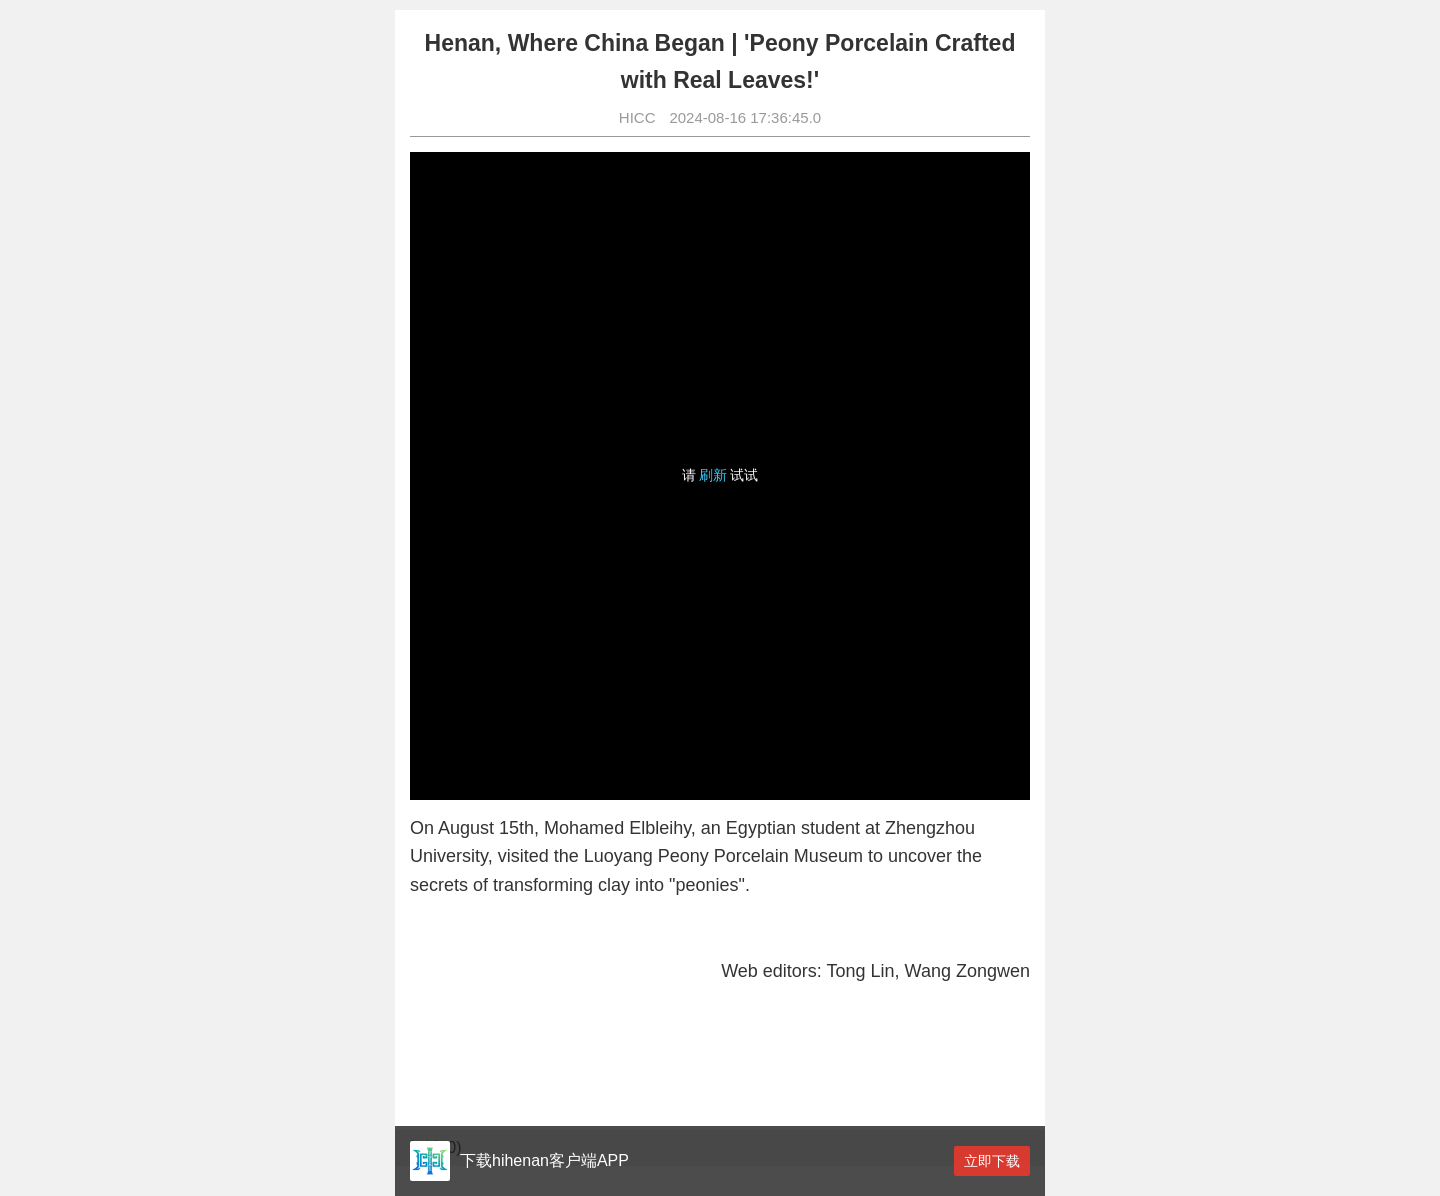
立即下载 (992, 1161)
